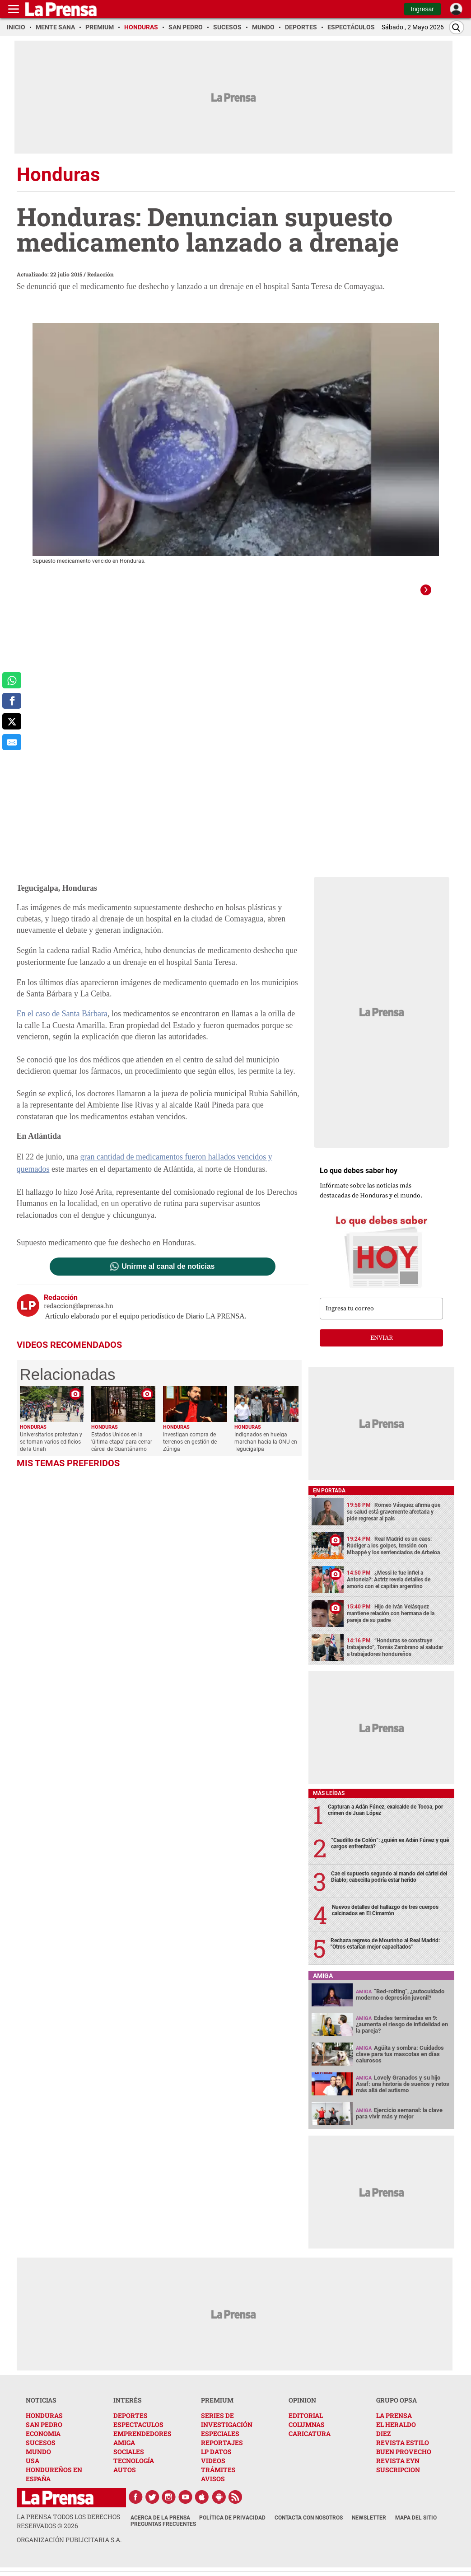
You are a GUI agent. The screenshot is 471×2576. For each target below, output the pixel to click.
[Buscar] (456, 27)
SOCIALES (128, 2460)
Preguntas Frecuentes (163, 2532)
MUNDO (38, 2460)
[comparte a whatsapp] (11, 680)
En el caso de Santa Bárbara (62, 1022)
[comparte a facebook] (11, 701)
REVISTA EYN (398, 2469)
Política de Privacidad (232, 2526)
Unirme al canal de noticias (168, 1275)
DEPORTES (130, 2424)
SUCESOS (41, 2451)
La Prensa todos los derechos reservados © (68, 2530)
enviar (381, 1346)
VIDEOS (213, 2469)
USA (32, 2469)
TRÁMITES (218, 2478)
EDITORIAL (306, 2424)
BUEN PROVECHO (403, 2460)
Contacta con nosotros (309, 2526)
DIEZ (383, 2442)
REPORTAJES (222, 2451)
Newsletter (369, 2526)
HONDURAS (44, 2424)
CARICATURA (310, 2442)
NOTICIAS (41, 2408)
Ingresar (422, 9)
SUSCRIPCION (398, 2478)
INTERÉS (127, 2408)
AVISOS (213, 2487)
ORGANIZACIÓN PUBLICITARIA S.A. (69, 2548)
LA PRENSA (394, 2424)
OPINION (302, 2408)
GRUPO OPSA (396, 2408)
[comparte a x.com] (11, 721)
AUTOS (124, 2478)
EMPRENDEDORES (142, 2442)
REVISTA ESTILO (402, 2451)
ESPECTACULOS (138, 2433)
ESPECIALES (220, 2442)
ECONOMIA (43, 2442)
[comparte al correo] (11, 742)
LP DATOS (216, 2460)
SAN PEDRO (44, 2433)
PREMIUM (217, 2408)
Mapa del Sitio (416, 2526)
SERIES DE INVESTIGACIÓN (226, 2428)
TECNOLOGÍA (133, 2469)
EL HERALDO (396, 2433)
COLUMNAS (307, 2433)
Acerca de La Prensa (160, 2526)
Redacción (100, 274)
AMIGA (124, 2451)
